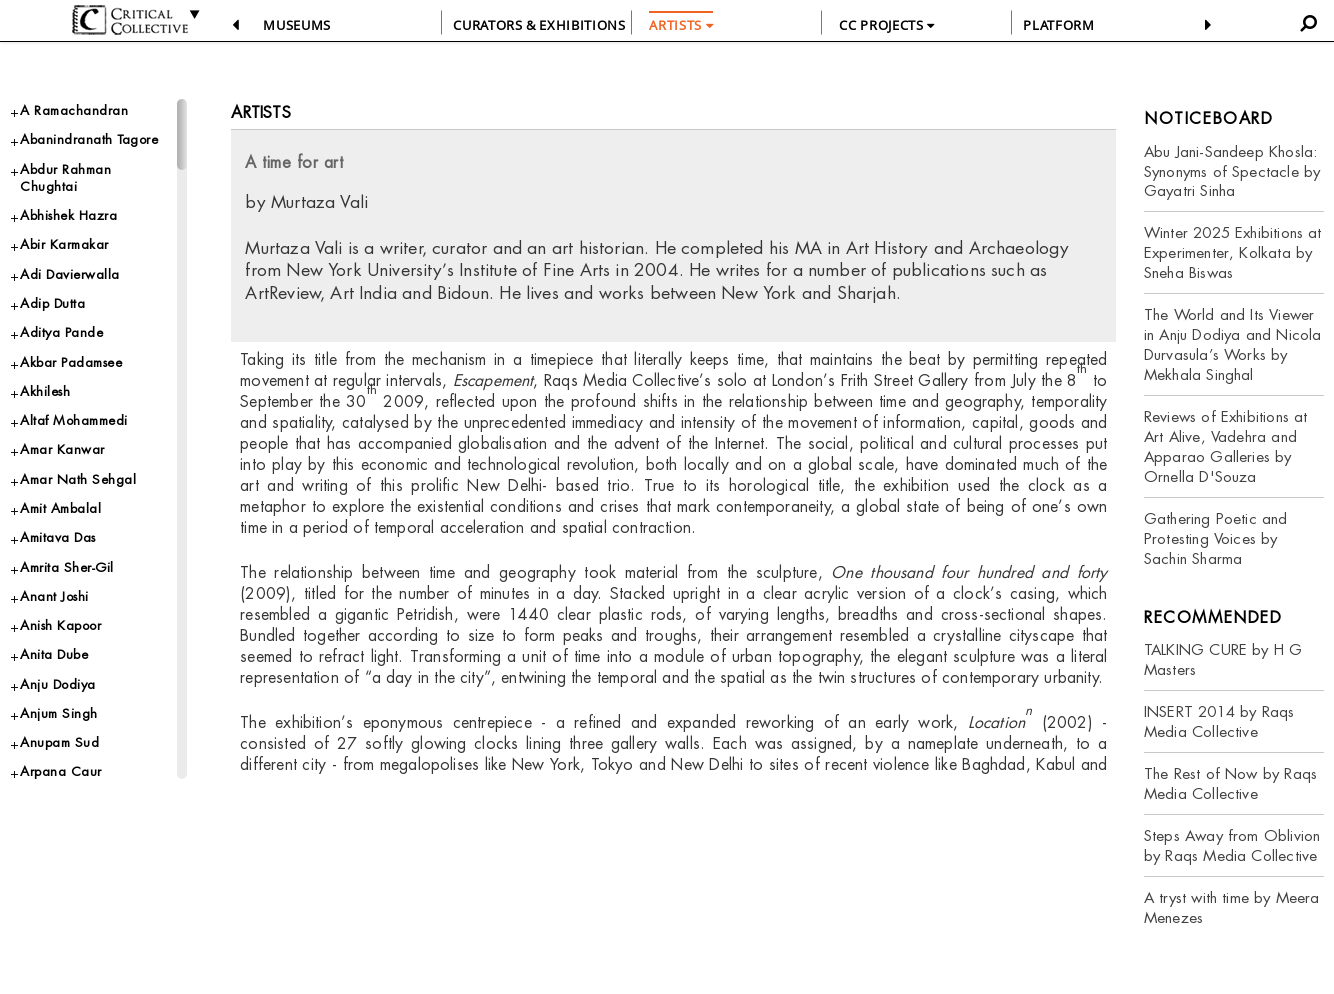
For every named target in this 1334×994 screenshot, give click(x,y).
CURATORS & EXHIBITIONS (539, 25)
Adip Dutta (52, 303)
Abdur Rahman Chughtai (65, 178)
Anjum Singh (59, 713)
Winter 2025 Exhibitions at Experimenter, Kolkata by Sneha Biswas (1233, 252)
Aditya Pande (61, 332)
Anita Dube (54, 654)
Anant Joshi (54, 596)
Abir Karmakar (64, 244)
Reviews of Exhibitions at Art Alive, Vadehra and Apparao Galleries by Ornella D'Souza (1226, 446)
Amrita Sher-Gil (67, 567)
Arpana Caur (61, 771)
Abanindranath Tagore (89, 139)
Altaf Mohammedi (74, 420)
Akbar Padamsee (71, 362)
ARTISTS (681, 25)
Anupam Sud (59, 742)
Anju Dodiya (58, 684)
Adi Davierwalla (70, 274)
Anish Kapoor (60, 625)
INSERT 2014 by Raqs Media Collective (1219, 721)
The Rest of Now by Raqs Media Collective (1230, 783)
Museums (297, 25)
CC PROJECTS (886, 25)
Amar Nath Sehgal (78, 479)
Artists (260, 112)
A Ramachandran (74, 110)
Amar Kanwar (62, 449)
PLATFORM (1058, 25)
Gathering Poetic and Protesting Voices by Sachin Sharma (1216, 538)
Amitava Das (58, 537)
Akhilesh (45, 391)
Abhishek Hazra (68, 215)
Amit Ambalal (60, 508)
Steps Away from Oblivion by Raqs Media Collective (1232, 845)
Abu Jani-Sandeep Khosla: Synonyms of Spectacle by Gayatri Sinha (1232, 171)
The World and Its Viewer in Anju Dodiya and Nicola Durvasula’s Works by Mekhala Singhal (1233, 344)
